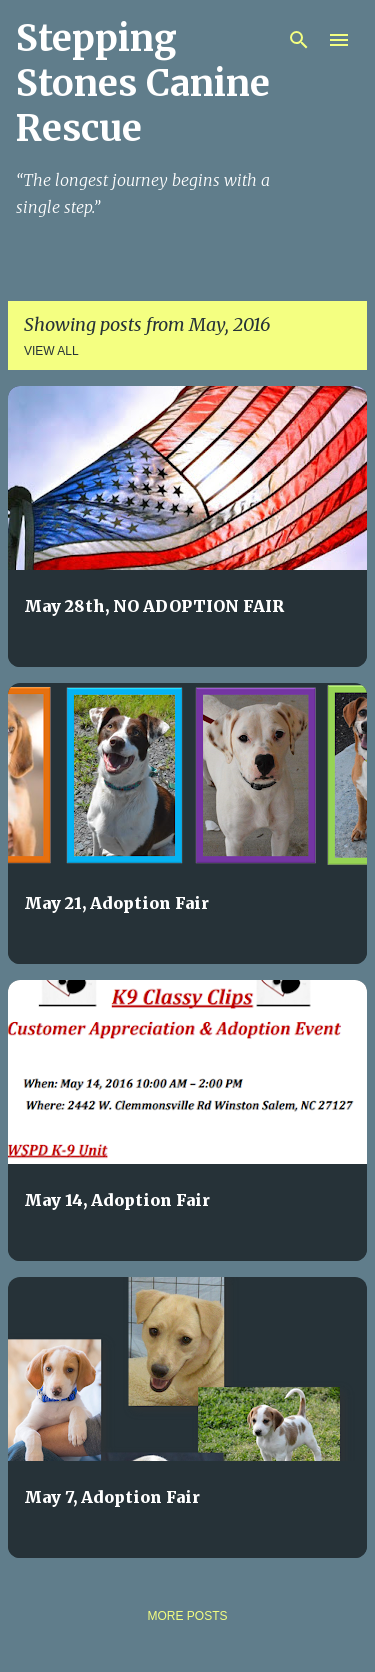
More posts (187, 1616)
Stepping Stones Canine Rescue (143, 83)
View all (51, 351)
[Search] (299, 40)
